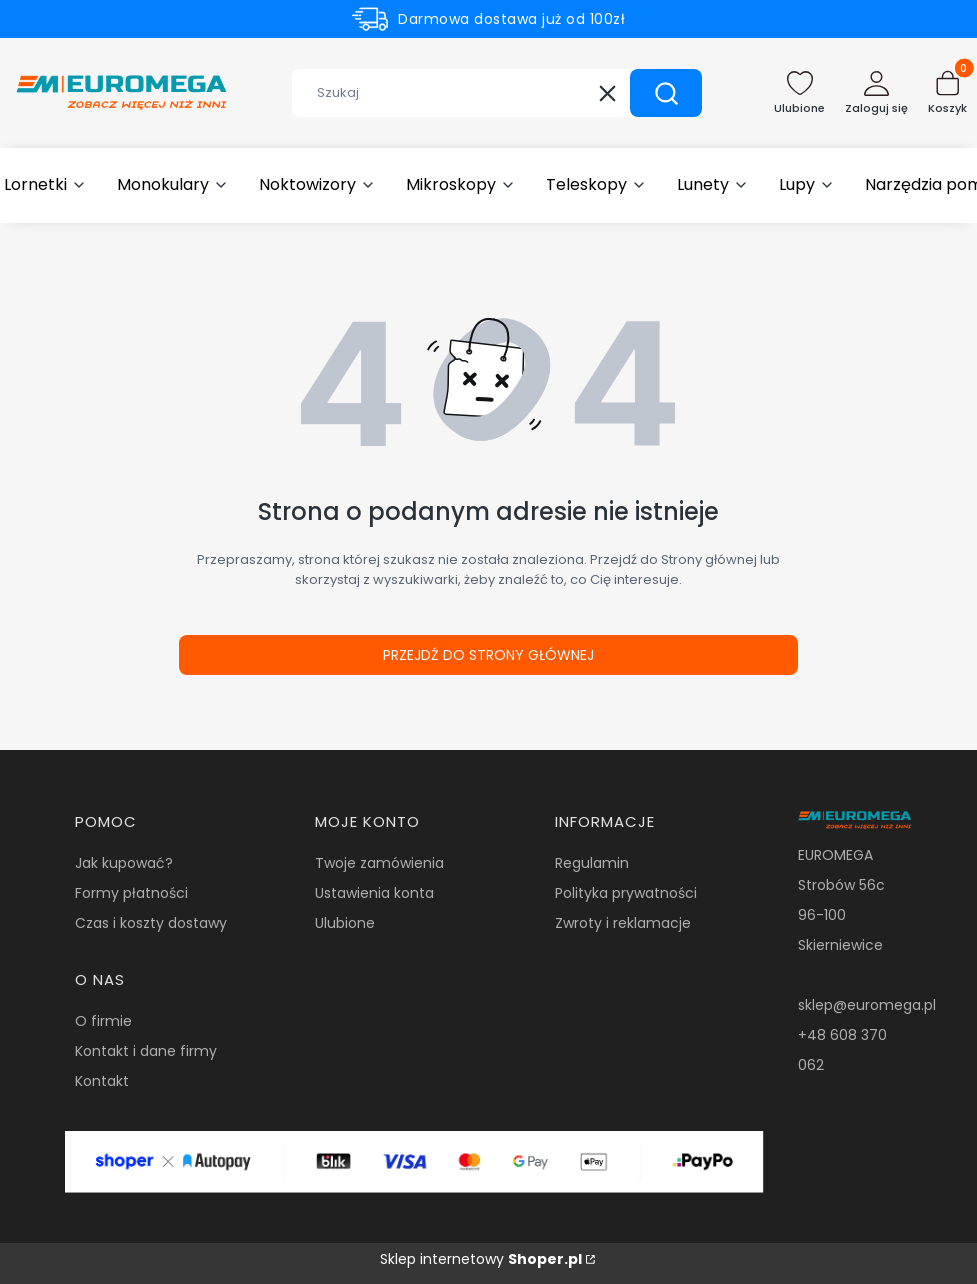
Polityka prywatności (626, 893)
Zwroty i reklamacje (623, 923)
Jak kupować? (124, 863)
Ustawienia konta (374, 893)
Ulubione (345, 923)
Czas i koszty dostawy (151, 923)
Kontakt (102, 1081)
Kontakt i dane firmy (146, 1051)
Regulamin (592, 863)
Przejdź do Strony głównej (488, 655)
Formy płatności (131, 893)
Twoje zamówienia (379, 863)
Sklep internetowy (481, 1259)
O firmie (103, 1021)
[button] (666, 93)
